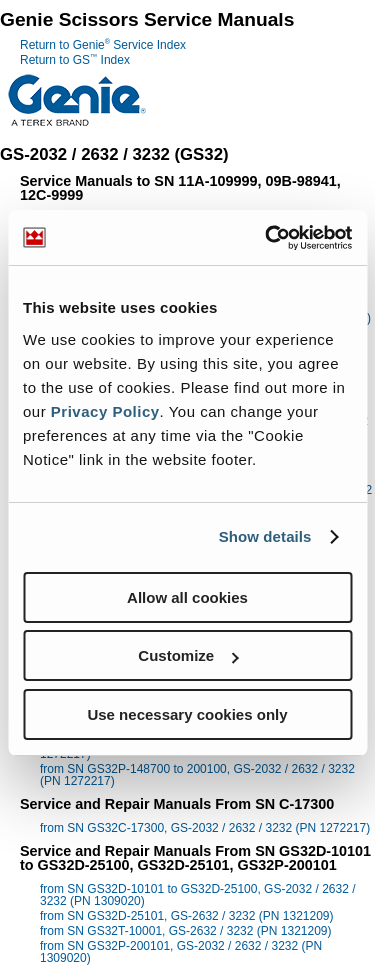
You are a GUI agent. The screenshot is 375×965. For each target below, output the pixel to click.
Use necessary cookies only (187, 714)
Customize (188, 655)
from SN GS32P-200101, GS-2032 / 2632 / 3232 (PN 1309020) (181, 952)
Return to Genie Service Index (103, 45)
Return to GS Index (75, 60)
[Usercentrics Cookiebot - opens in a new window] (267, 238)
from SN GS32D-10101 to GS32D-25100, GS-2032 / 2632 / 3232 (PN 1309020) (198, 895)
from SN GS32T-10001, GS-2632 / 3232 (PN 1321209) (186, 931)
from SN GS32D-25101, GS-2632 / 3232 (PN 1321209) (187, 916)
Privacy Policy (105, 411)
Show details (265, 536)
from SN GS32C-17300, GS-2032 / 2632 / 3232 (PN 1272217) (205, 828)
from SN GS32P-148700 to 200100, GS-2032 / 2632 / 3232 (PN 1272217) (197, 775)
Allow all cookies (187, 597)
